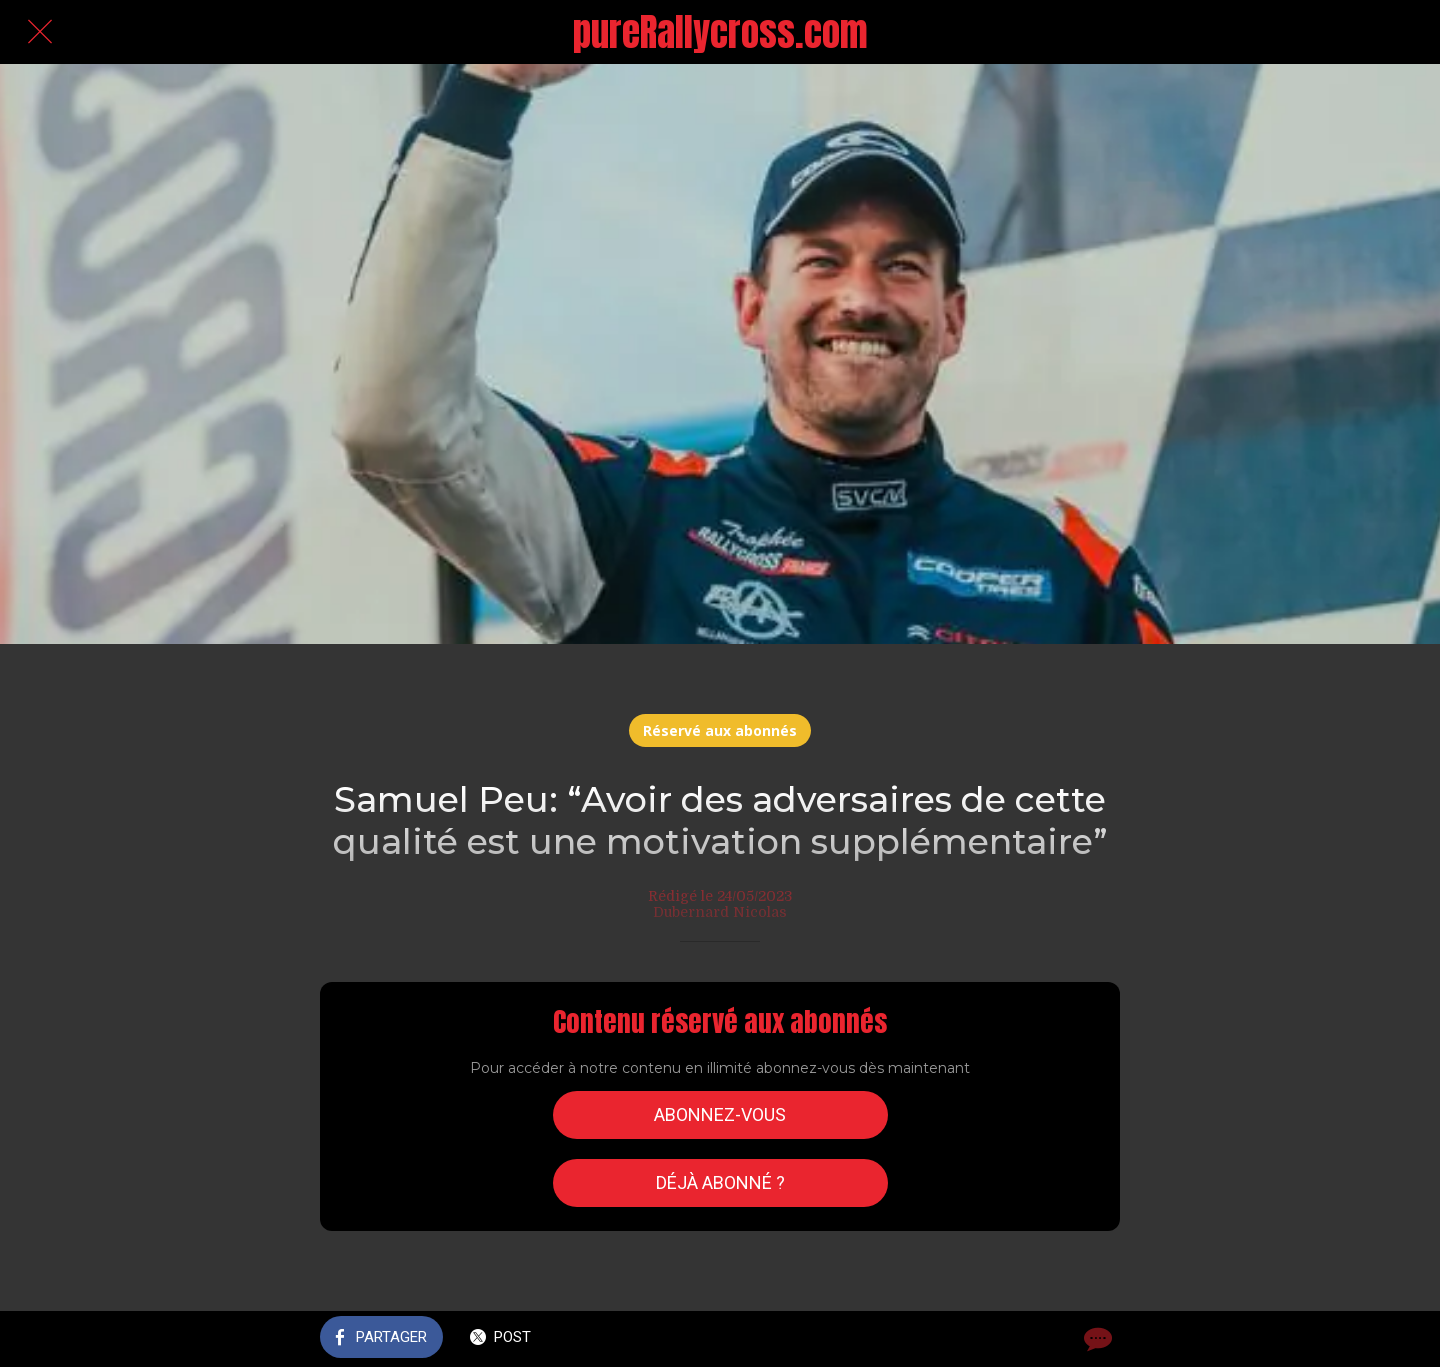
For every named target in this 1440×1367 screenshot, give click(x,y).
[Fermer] (40, 32)
